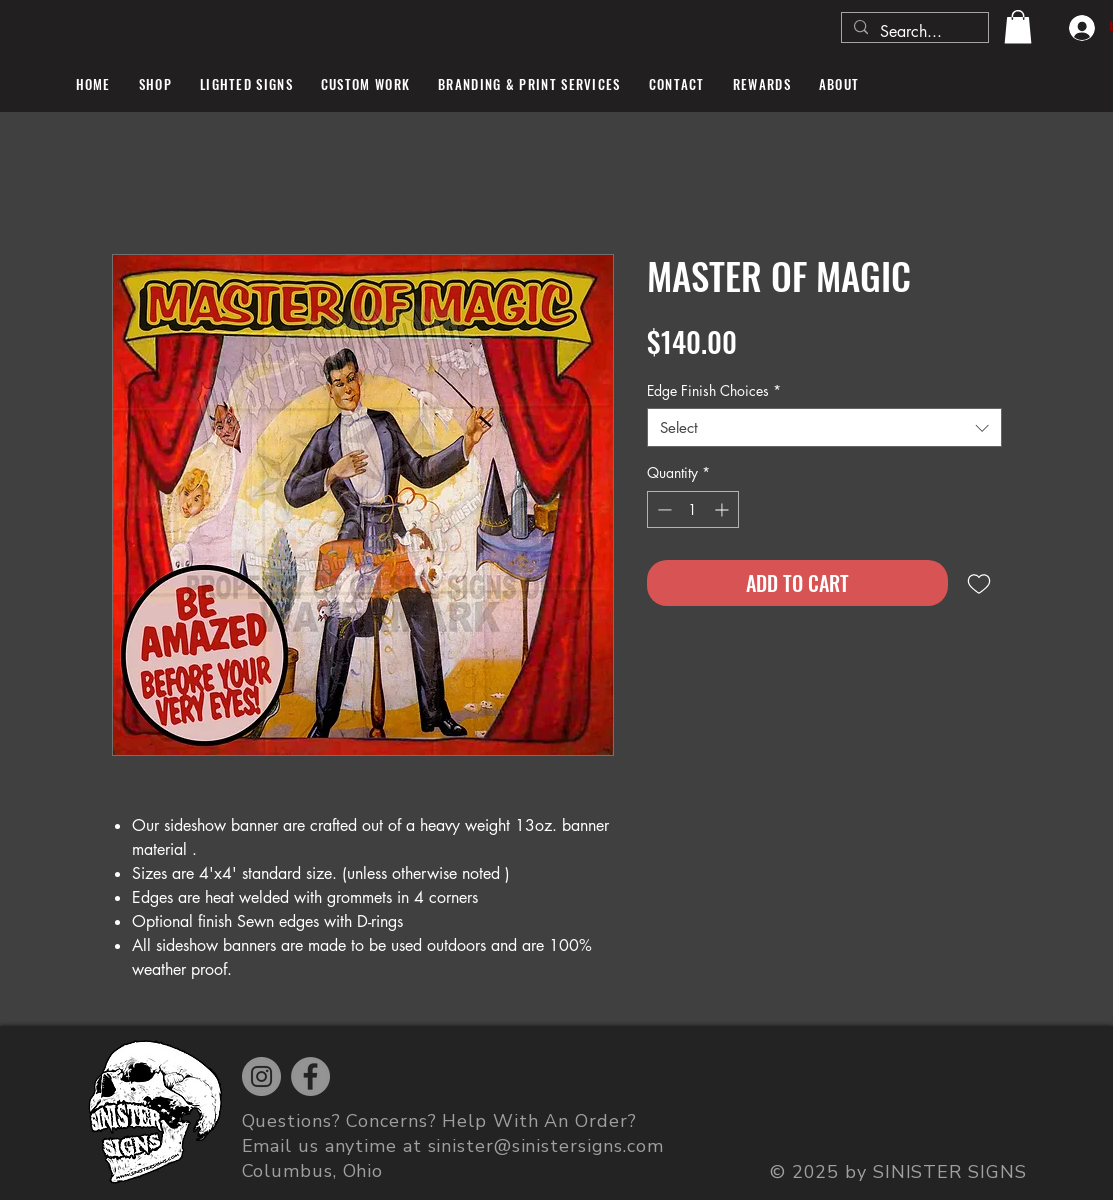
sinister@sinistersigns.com (546, 1146)
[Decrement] (662, 509)
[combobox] (824, 427)
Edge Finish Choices (714, 390)
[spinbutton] (693, 509)
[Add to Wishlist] (979, 583)
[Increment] (723, 509)
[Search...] (913, 32)
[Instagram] (261, 1076)
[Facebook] (310, 1076)
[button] (1018, 26)
